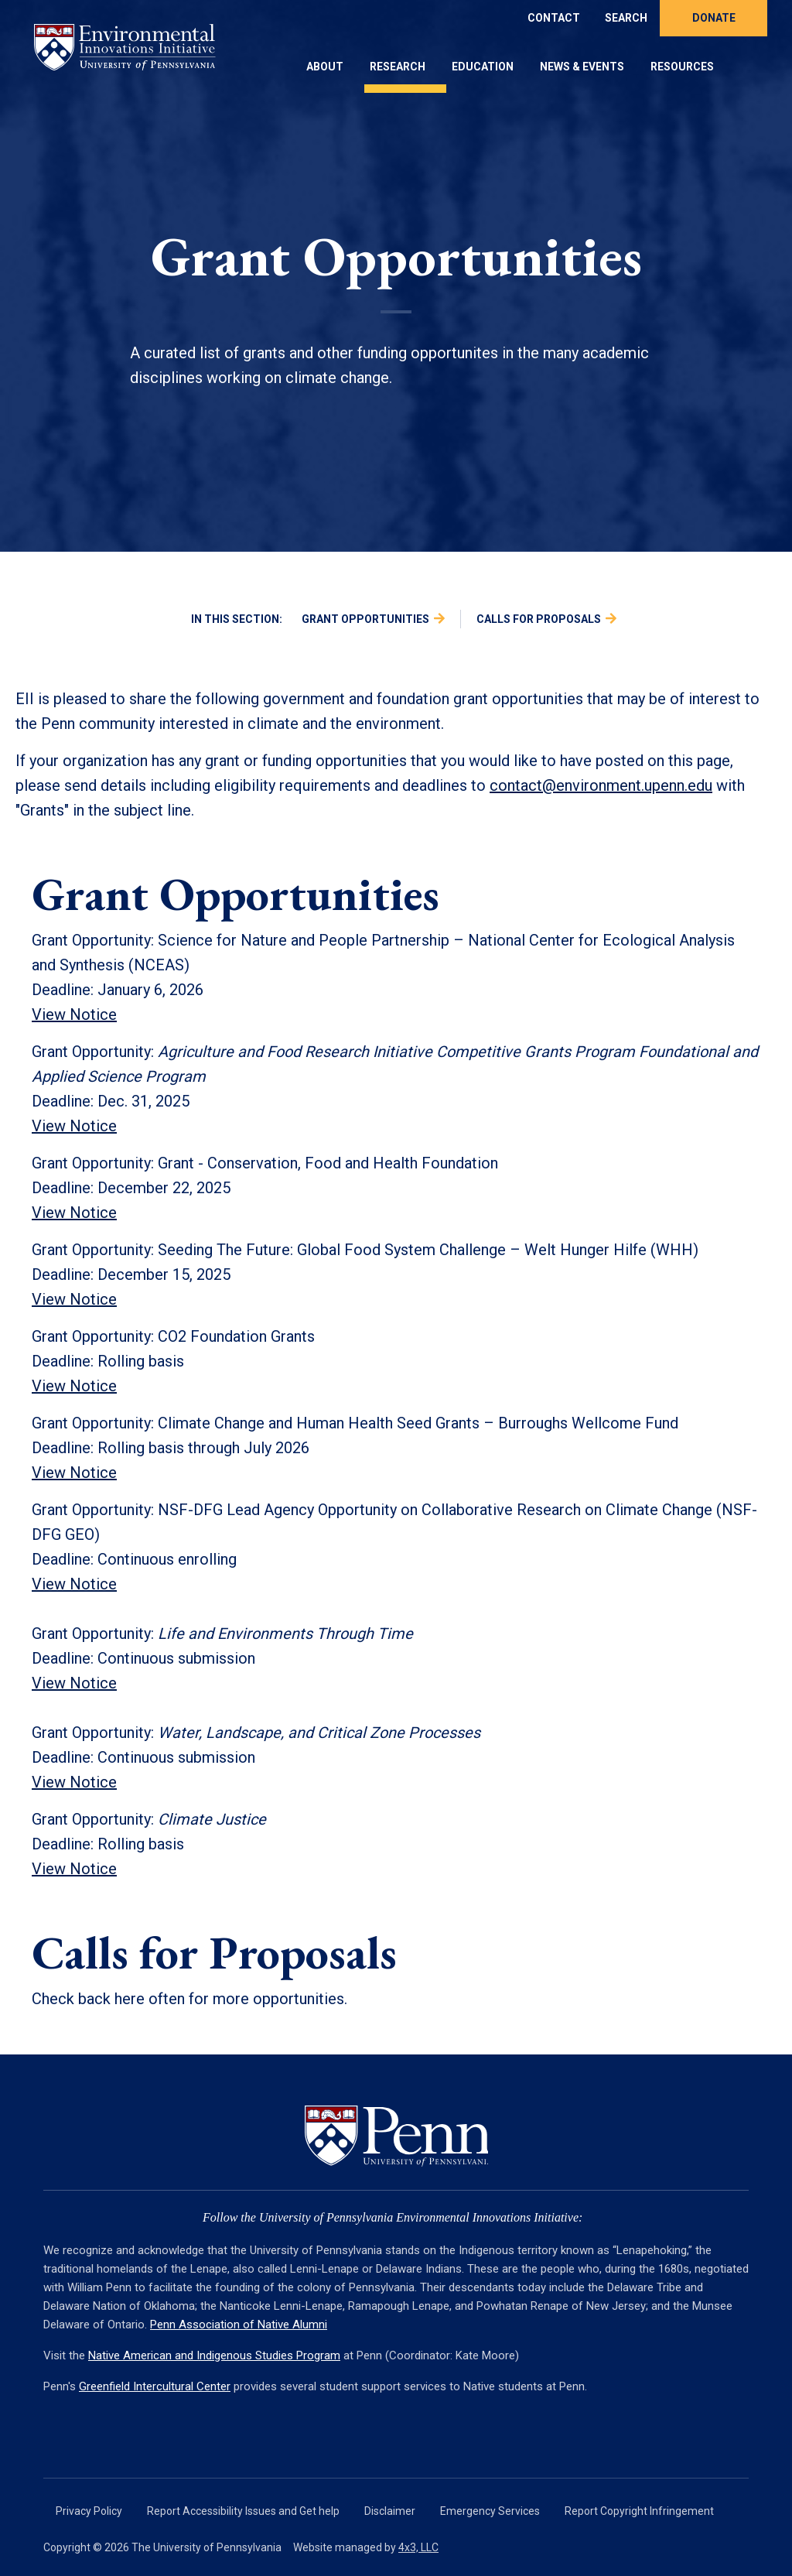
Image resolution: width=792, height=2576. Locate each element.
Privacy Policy (89, 2511)
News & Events (582, 66)
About (324, 66)
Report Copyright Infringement (639, 2511)
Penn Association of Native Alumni (238, 2324)
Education (483, 66)
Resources (682, 66)
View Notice (74, 1212)
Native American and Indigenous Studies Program (214, 2355)
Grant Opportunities (365, 619)
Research (397, 66)
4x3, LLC (418, 2547)
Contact (553, 18)
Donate (714, 18)
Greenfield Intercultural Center (154, 2386)
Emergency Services (490, 2511)
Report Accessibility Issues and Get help (243, 2511)
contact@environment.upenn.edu (601, 785)
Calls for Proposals (538, 619)
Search (626, 18)
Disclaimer (389, 2511)
